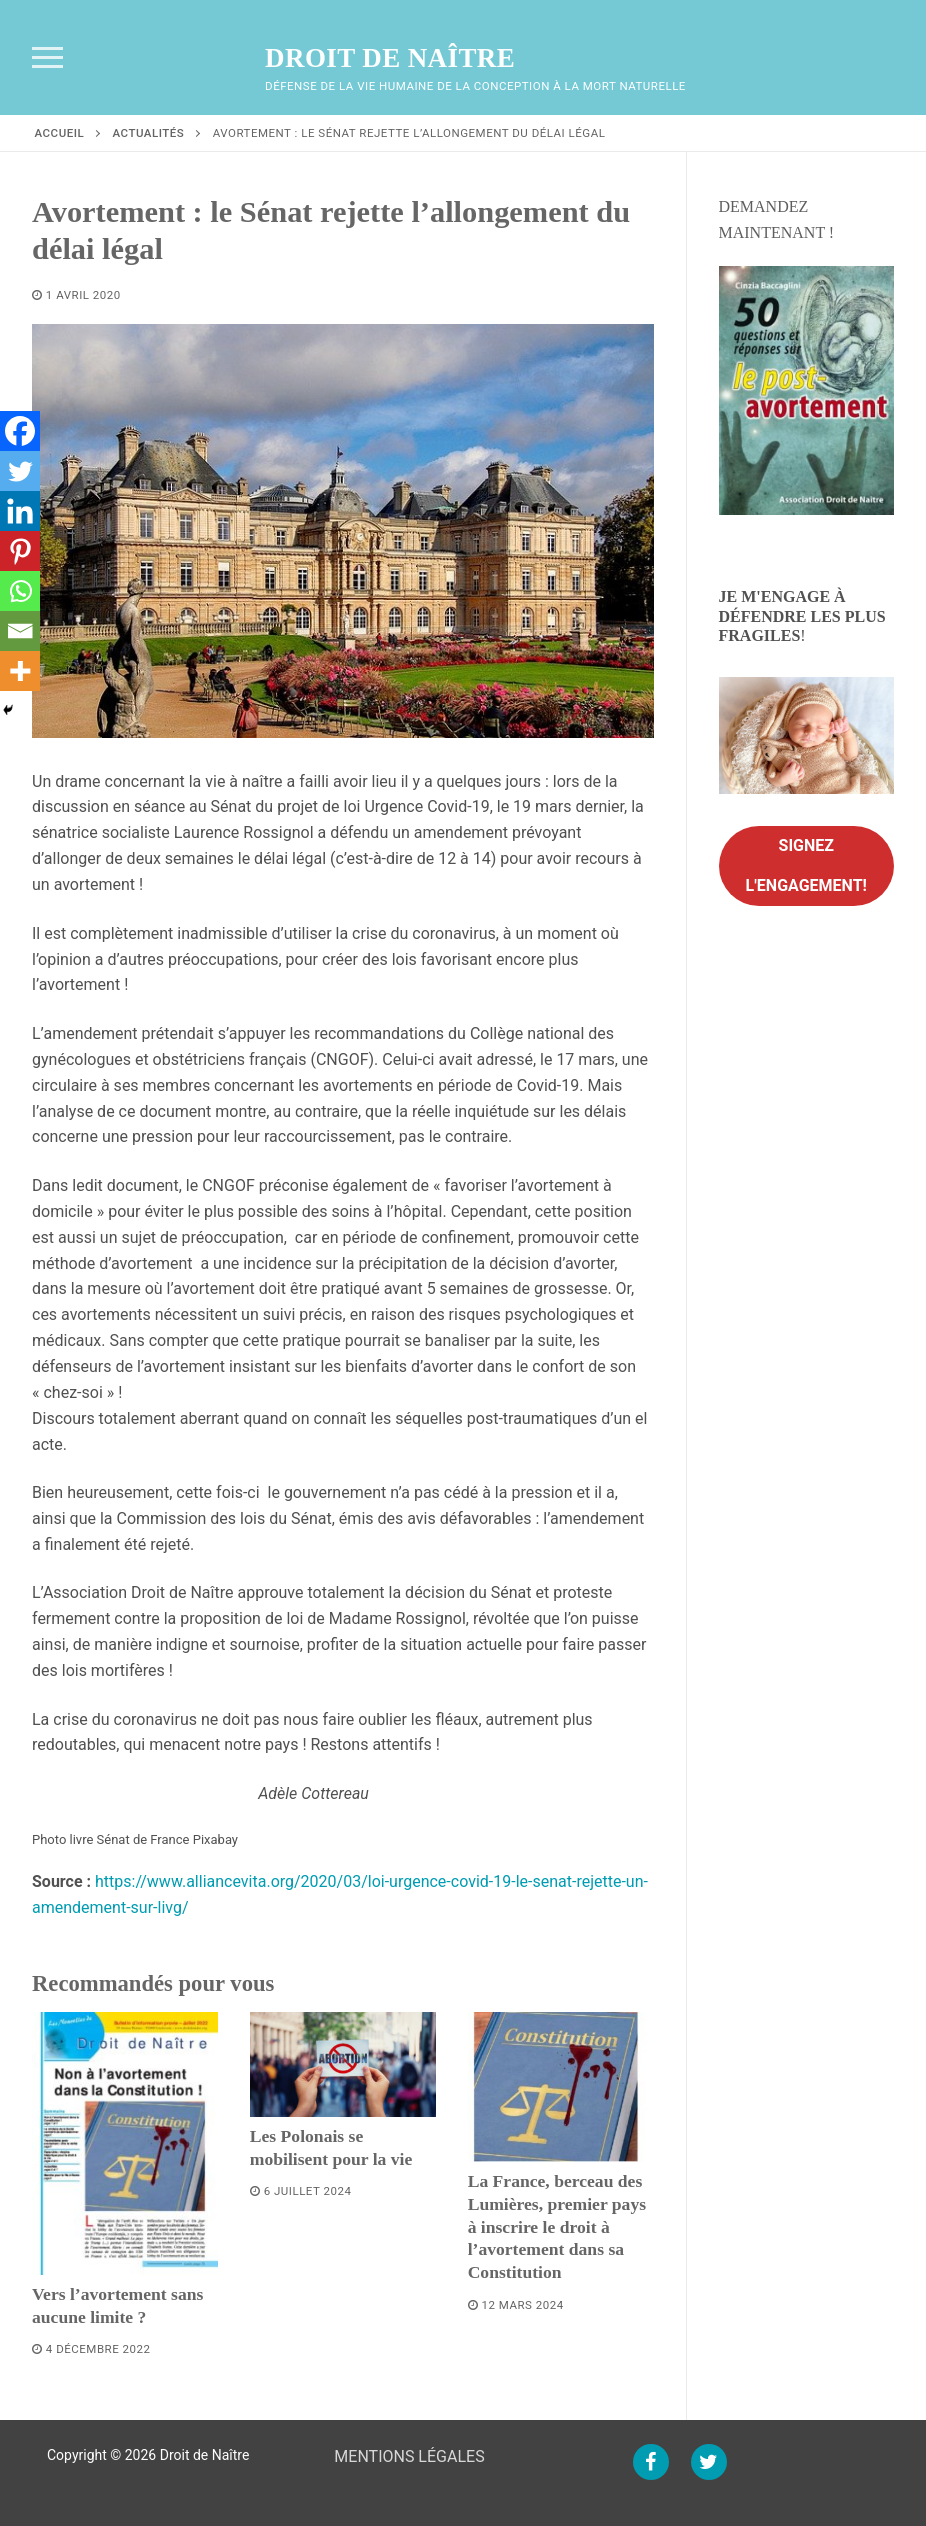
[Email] (20, 631)
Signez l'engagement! (806, 865)
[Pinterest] (20, 551)
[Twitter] (20, 471)
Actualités (149, 133)
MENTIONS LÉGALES (409, 2456)
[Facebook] (20, 431)
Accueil (60, 133)
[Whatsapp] (20, 591)
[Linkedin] (20, 511)
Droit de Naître (390, 58)
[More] (20, 671)
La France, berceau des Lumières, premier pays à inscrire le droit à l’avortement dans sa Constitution (557, 2226)
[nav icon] (47, 58)
